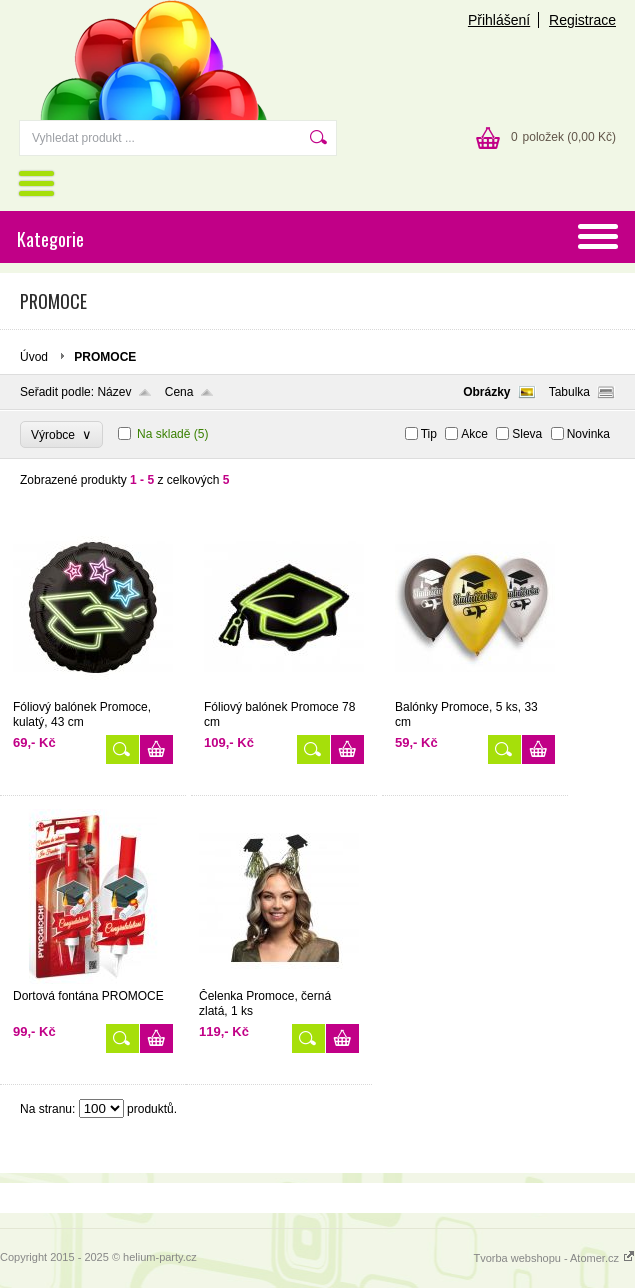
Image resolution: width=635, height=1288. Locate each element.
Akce (474, 434)
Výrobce (61, 434)
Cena (179, 392)
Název (114, 392)
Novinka (588, 434)
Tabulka (569, 392)
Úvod (34, 357)
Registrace (582, 20)
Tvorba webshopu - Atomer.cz (554, 1258)
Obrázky (486, 392)
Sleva (527, 434)
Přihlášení (499, 20)
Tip (429, 434)
